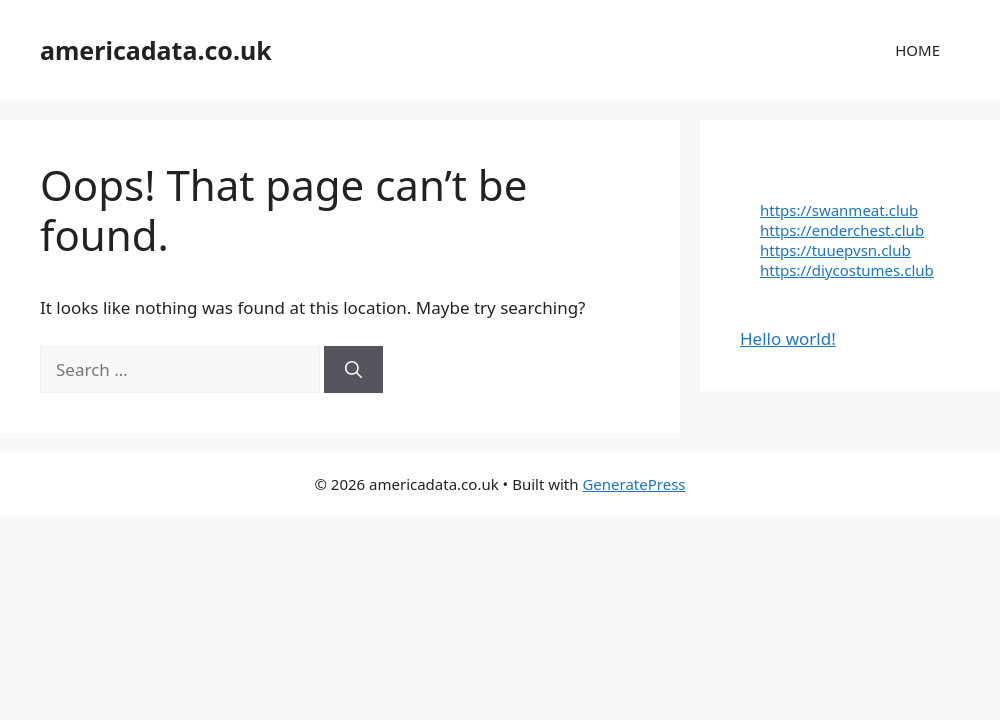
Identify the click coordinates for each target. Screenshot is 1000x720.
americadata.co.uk (156, 50)
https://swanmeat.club (839, 210)
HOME (917, 50)
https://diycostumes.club (847, 270)
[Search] (353, 370)
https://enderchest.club (842, 230)
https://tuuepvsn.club (835, 250)
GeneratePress (633, 484)
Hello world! (788, 338)
